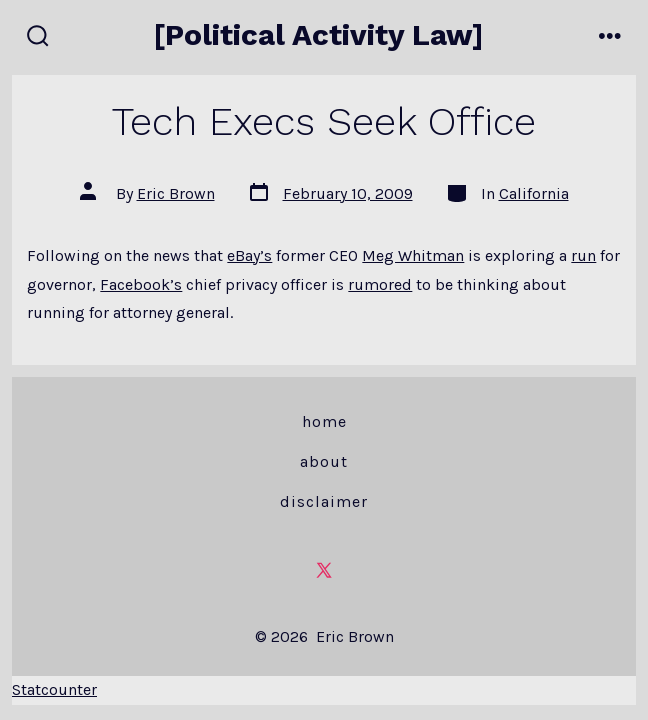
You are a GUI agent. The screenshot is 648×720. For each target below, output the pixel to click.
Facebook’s (141, 284)
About (324, 461)
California (534, 193)
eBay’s (249, 255)
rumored (380, 284)
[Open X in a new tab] (324, 571)
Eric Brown (176, 193)
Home (324, 421)
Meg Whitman (413, 255)
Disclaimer (324, 501)
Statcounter (54, 689)
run (583, 255)
